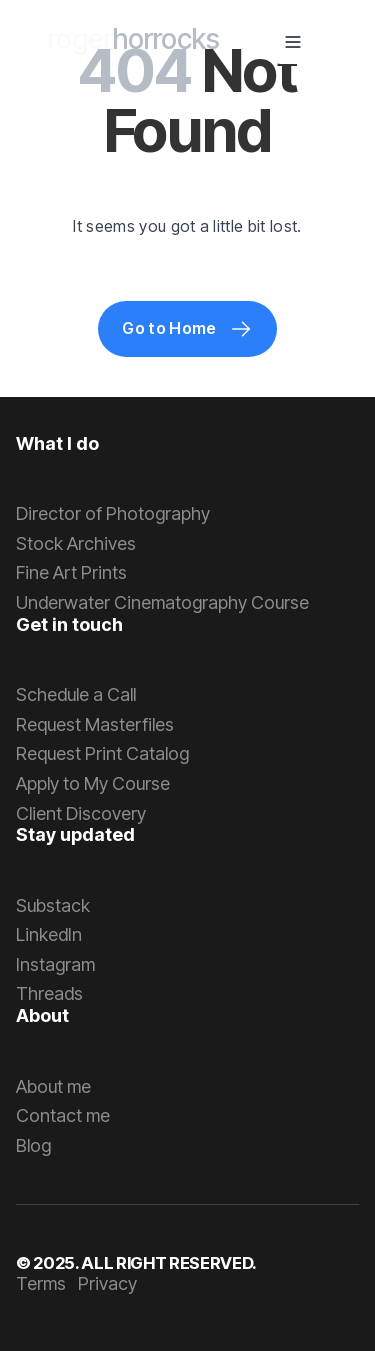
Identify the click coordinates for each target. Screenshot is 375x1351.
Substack (53, 905)
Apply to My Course (93, 783)
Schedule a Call (76, 694)
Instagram (55, 964)
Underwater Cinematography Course (162, 602)
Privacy (107, 1283)
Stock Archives (76, 543)
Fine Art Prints (71, 572)
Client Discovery (81, 813)
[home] (134, 42)
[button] (293, 42)
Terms (41, 1283)
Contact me (63, 1115)
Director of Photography (113, 513)
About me (53, 1086)
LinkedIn (49, 934)
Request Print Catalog (102, 753)
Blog (33, 1145)
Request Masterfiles (95, 724)
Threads (49, 993)
